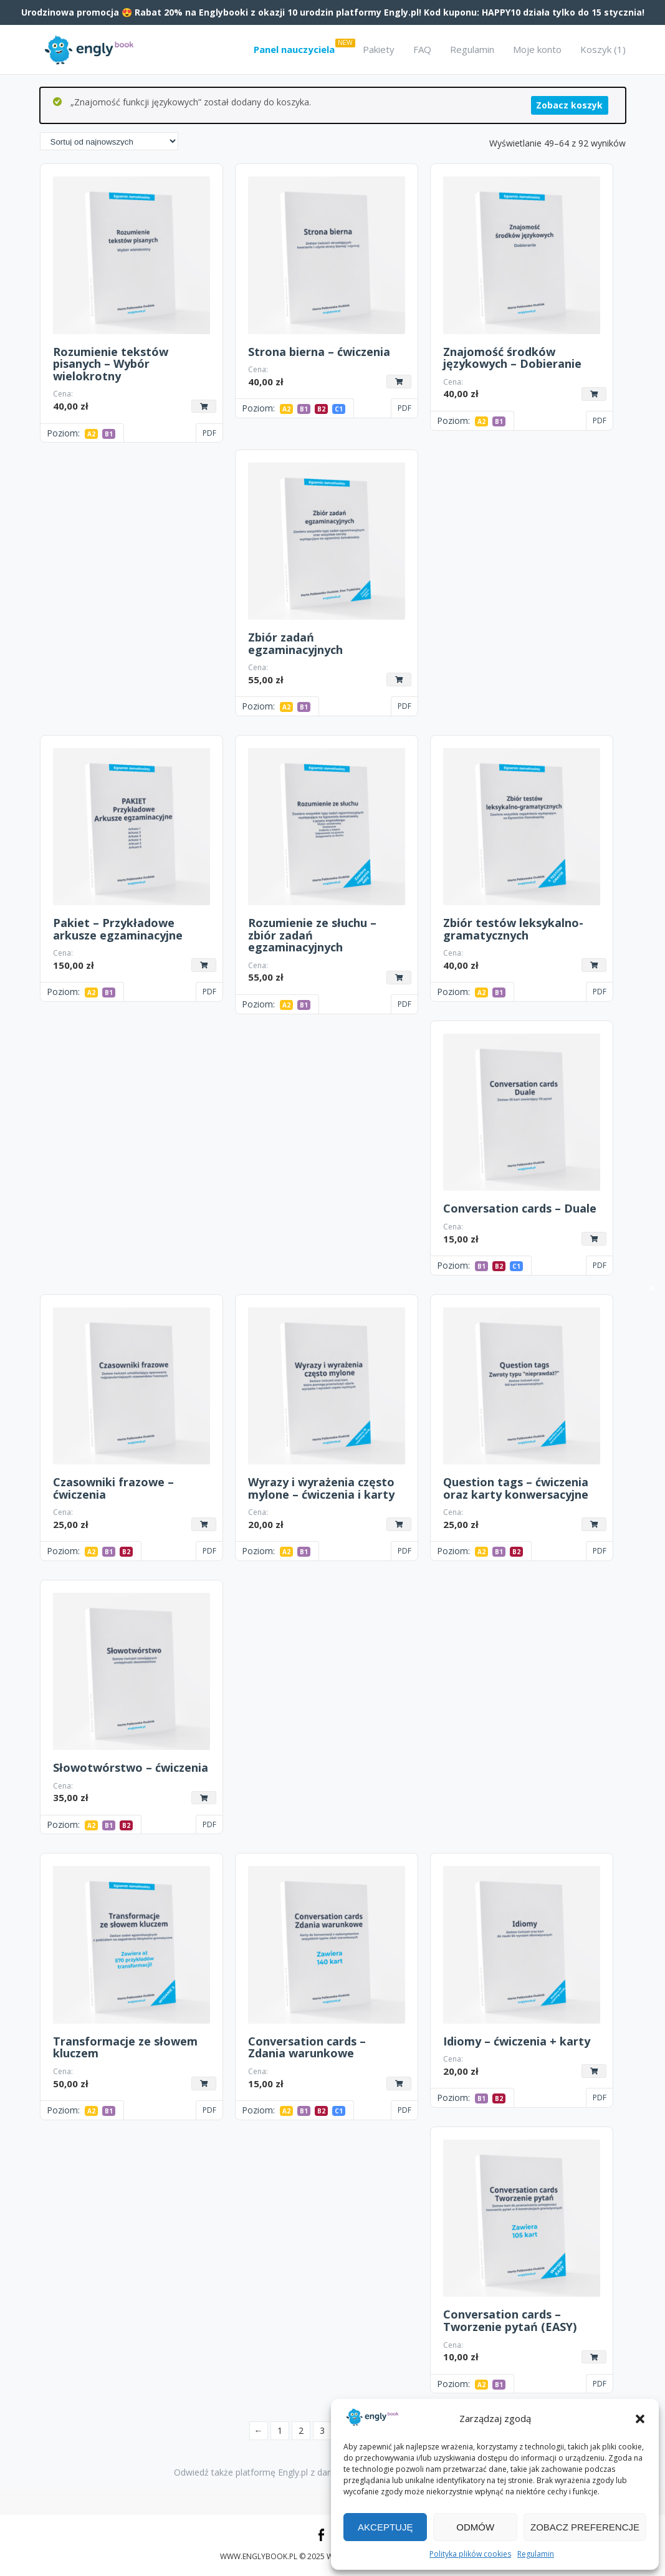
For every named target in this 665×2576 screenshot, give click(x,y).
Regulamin (535, 2554)
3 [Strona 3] (322, 2430)
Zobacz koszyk (569, 105)
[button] (640, 2419)
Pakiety (379, 49)
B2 (321, 409)
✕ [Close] (652, 1288)
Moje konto (537, 49)
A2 (91, 434)
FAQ (422, 49)
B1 (109, 434)
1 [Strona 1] (279, 2430)
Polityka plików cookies (470, 2554)
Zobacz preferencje (584, 2527)
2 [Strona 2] (301, 2430)
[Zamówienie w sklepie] (109, 141)
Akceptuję (385, 2527)
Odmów (475, 2527)
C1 (339, 409)
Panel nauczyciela (294, 49)
